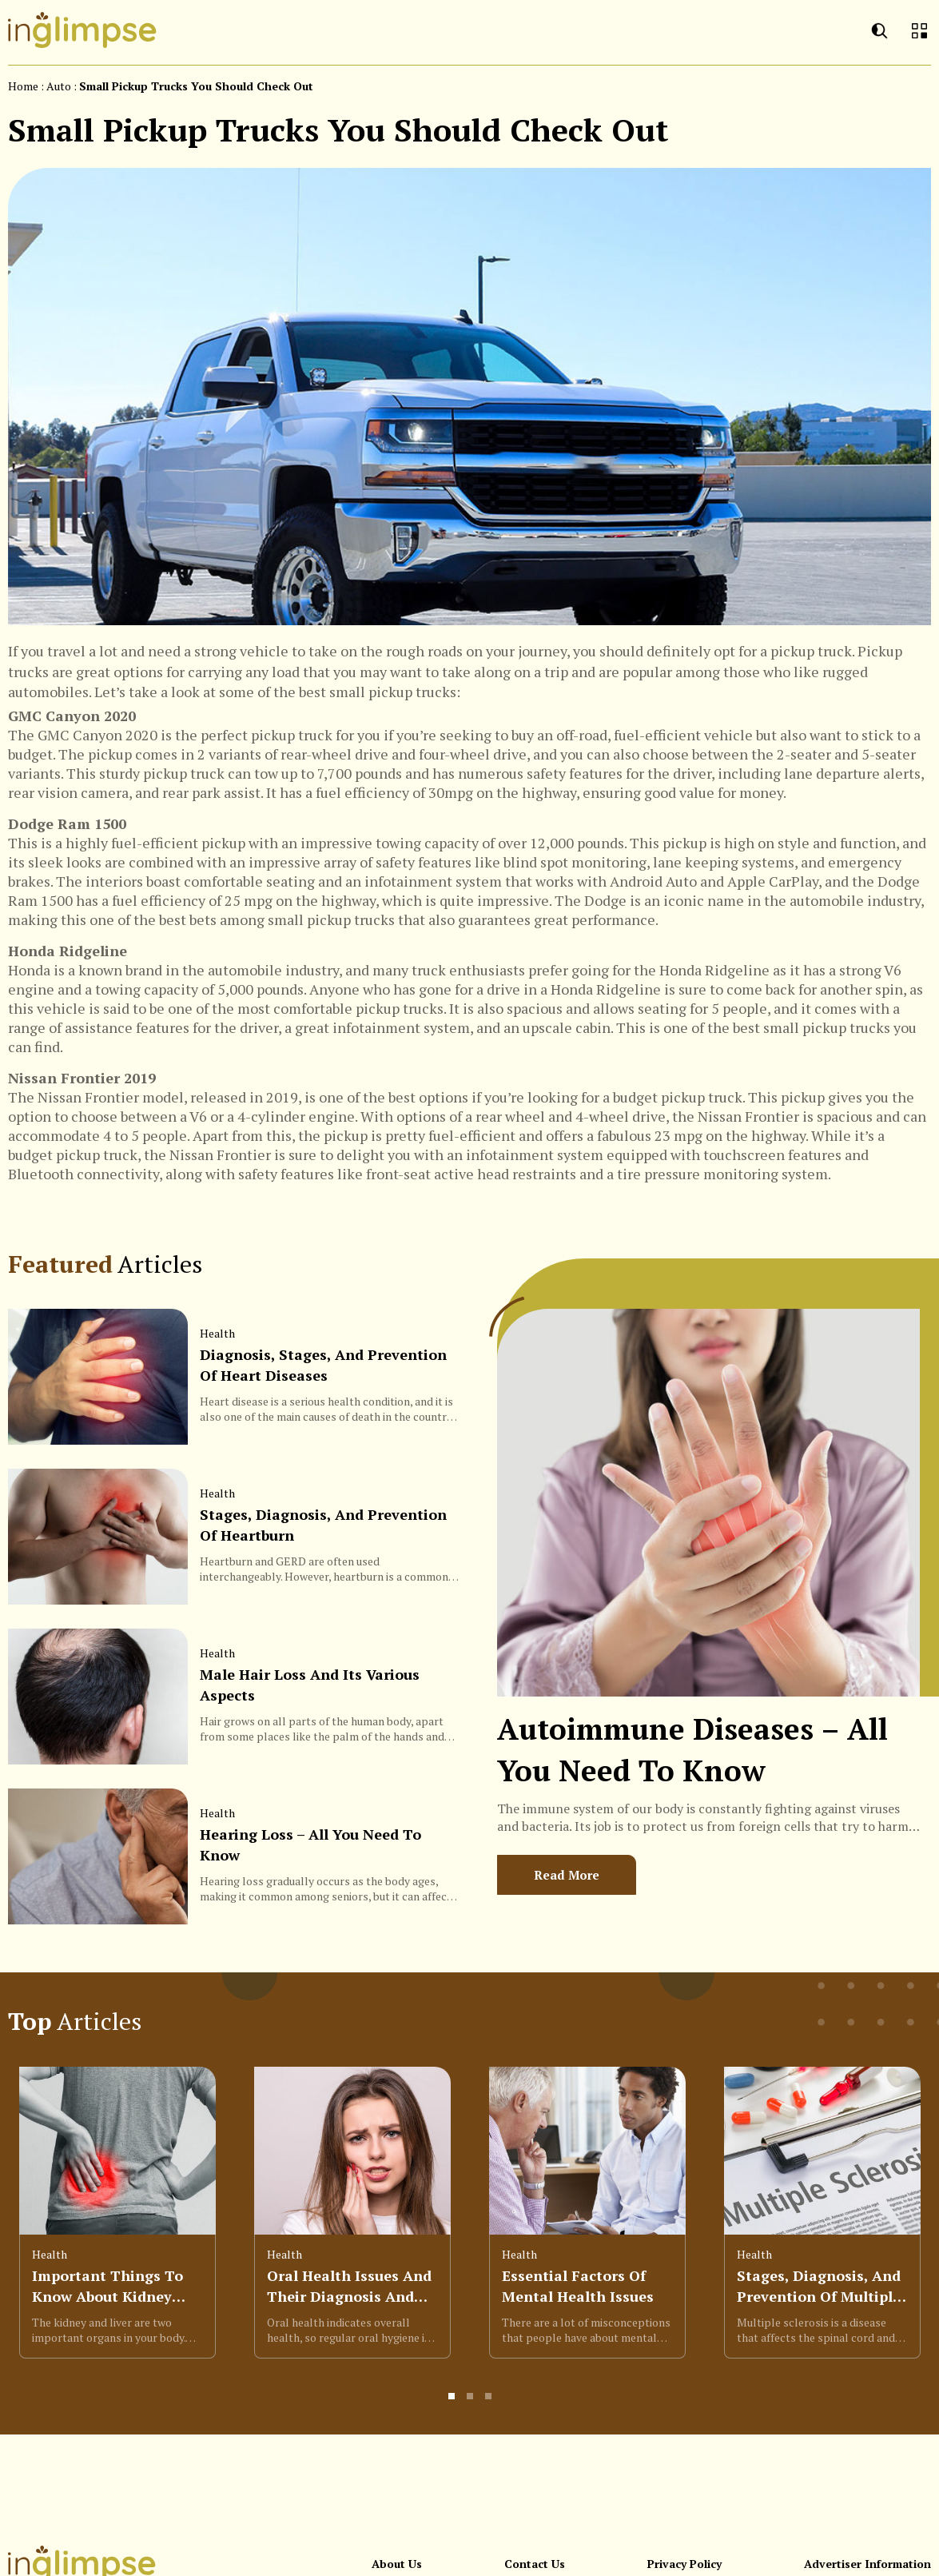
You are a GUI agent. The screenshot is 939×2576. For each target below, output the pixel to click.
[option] (117, 2220)
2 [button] (471, 2403)
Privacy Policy (684, 2563)
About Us (397, 2563)
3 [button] (489, 2403)
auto (58, 86)
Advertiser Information (867, 2563)
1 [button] (452, 2403)
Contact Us (534, 2563)
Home (23, 86)
